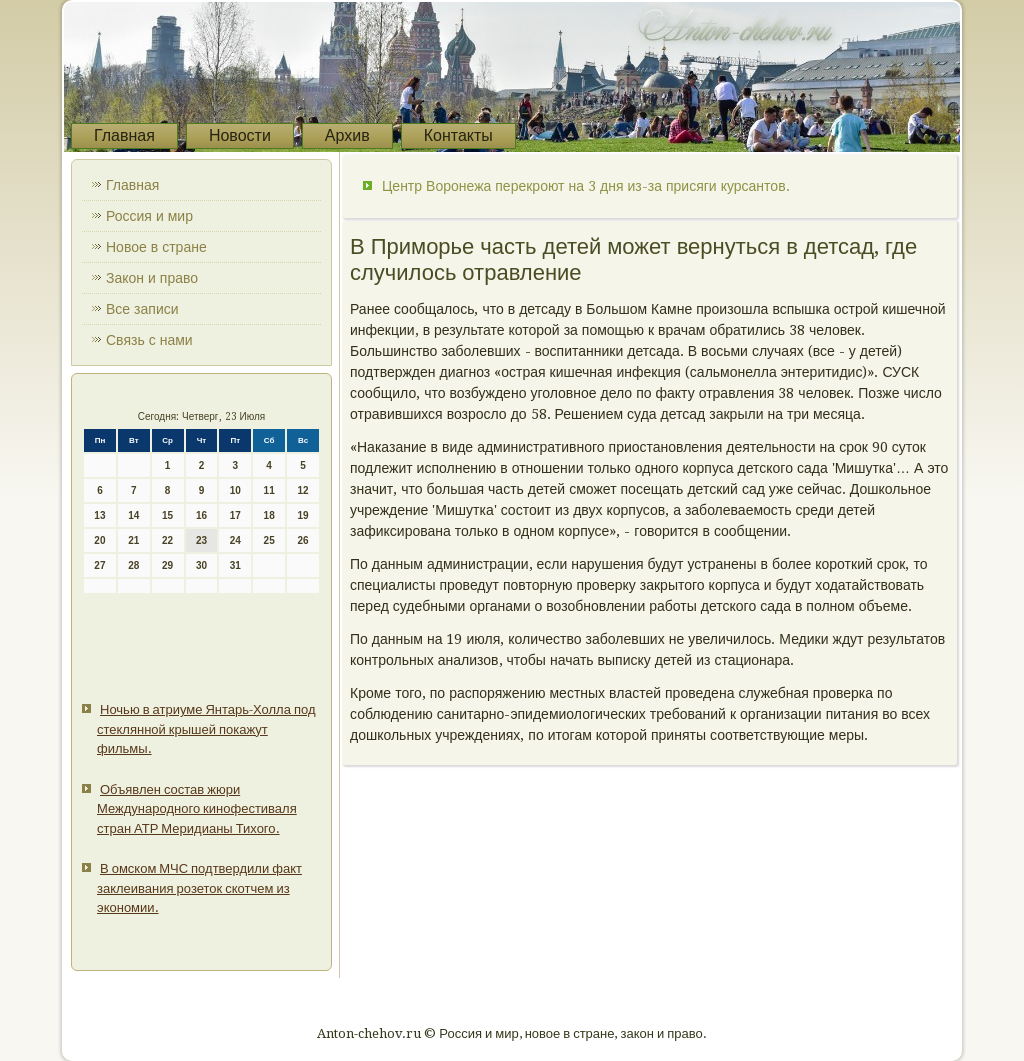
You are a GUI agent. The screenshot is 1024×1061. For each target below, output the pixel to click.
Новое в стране (156, 247)
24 (235, 540)
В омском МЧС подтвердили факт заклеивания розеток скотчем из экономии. (199, 888)
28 (133, 565)
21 (133, 540)
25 (269, 540)
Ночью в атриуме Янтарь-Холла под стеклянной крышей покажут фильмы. (206, 729)
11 (269, 490)
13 (99, 515)
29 (167, 565)
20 (99, 540)
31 (235, 565)
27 (99, 565)
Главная (124, 135)
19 (302, 515)
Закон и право (152, 278)
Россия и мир (149, 216)
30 (201, 565)
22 (167, 540)
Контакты (458, 135)
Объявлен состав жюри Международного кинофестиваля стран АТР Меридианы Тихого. (197, 809)
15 (167, 515)
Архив (347, 135)
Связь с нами (149, 340)
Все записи (142, 309)
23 (201, 540)
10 (235, 490)
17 (235, 515)
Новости (240, 135)
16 (201, 515)
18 (269, 515)
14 (133, 515)
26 (302, 540)
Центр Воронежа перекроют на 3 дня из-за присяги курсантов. (586, 186)
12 (302, 490)
